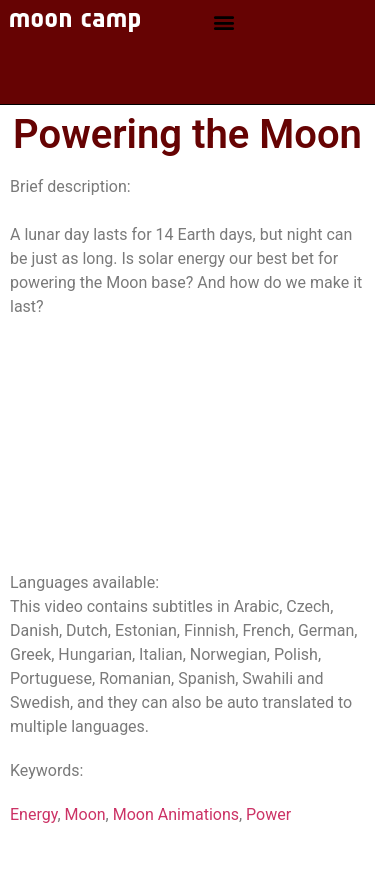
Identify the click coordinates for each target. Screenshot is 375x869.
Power (268, 814)
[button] (223, 22)
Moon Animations (176, 814)
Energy (33, 814)
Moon (85, 814)
